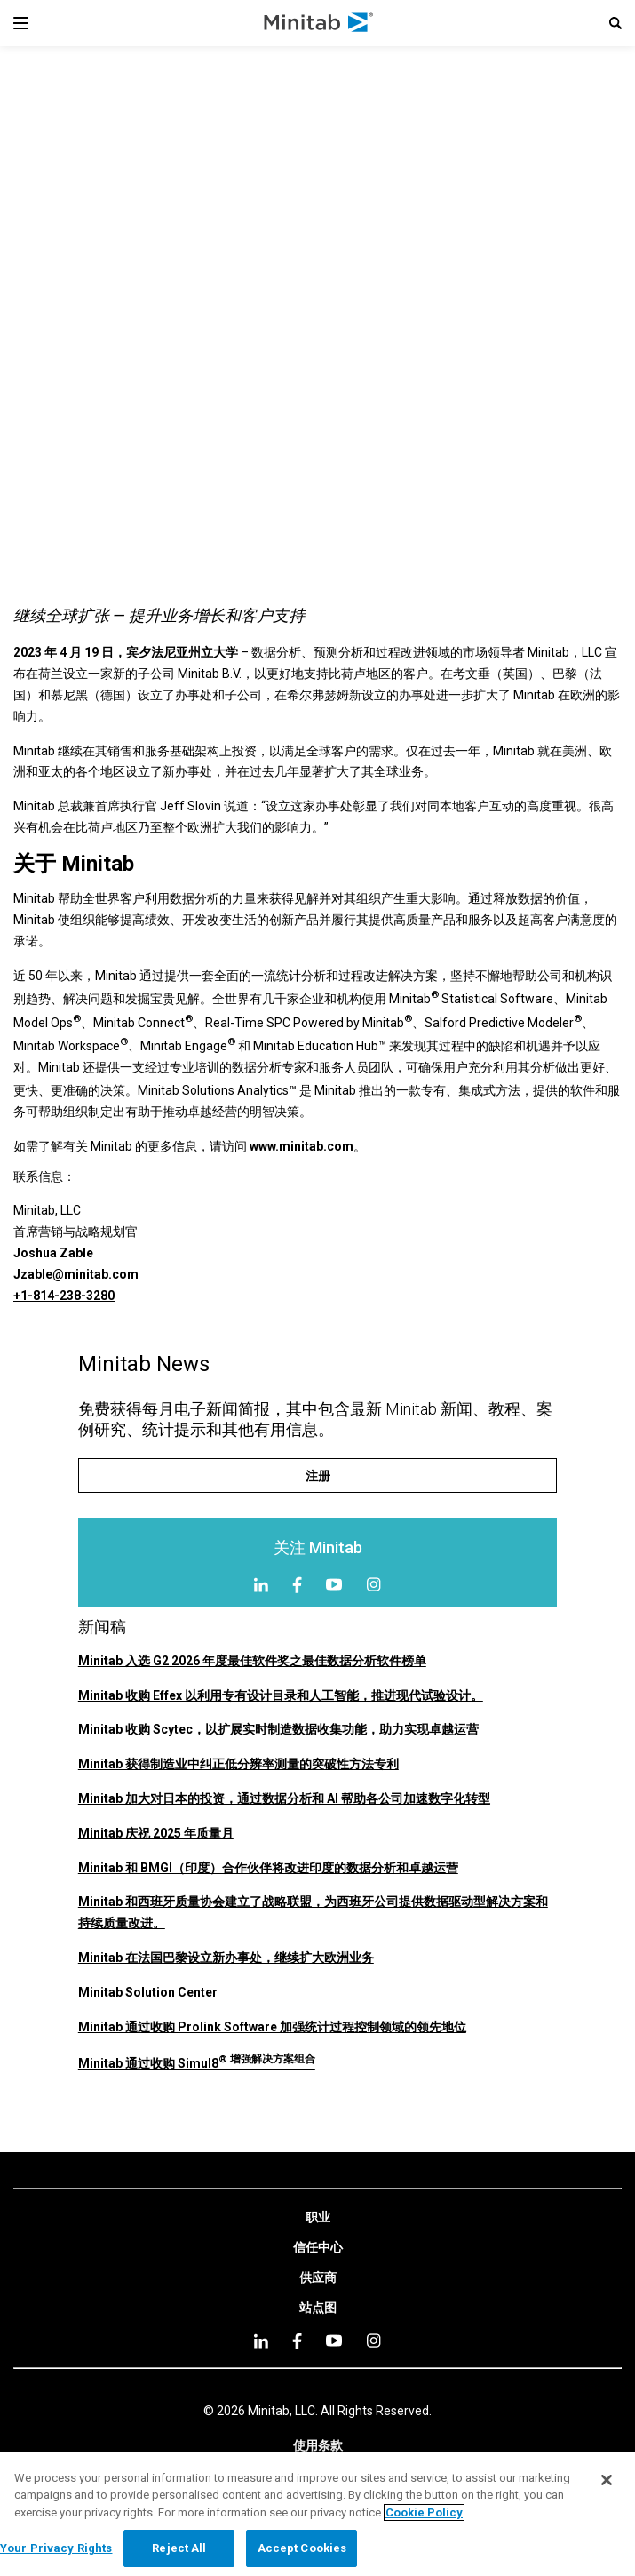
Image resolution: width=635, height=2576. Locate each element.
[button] (615, 23)
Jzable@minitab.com (76, 1274)
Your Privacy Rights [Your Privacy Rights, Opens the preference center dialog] (56, 2548)
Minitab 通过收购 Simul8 (196, 2063)
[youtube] (334, 2340)
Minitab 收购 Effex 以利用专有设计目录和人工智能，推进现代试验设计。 (280, 1695)
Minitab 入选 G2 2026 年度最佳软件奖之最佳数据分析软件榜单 (252, 1661)
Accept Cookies (302, 2548)
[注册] (317, 1475)
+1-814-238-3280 (64, 1295)
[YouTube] (334, 1584)
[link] (318, 2218)
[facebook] (297, 2341)
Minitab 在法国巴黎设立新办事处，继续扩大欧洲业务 (226, 1957)
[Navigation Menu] (20, 23)
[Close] (606, 2480)
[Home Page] (319, 23)
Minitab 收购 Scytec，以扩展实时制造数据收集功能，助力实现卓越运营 (278, 1729)
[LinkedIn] (261, 1584)
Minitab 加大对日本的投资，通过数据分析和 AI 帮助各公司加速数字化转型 (284, 1798)
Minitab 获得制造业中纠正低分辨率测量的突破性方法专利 (238, 1764)
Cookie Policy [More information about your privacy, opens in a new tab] (424, 2512)
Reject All (179, 2548)
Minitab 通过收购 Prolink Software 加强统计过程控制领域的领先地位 (272, 2027)
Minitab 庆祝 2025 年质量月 (156, 1833)
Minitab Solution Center (148, 1992)
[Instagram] (373, 1584)
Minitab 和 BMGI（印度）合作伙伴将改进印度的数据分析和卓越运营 (268, 1868)
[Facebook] (297, 1584)
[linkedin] (261, 2341)
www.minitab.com (301, 1146)
